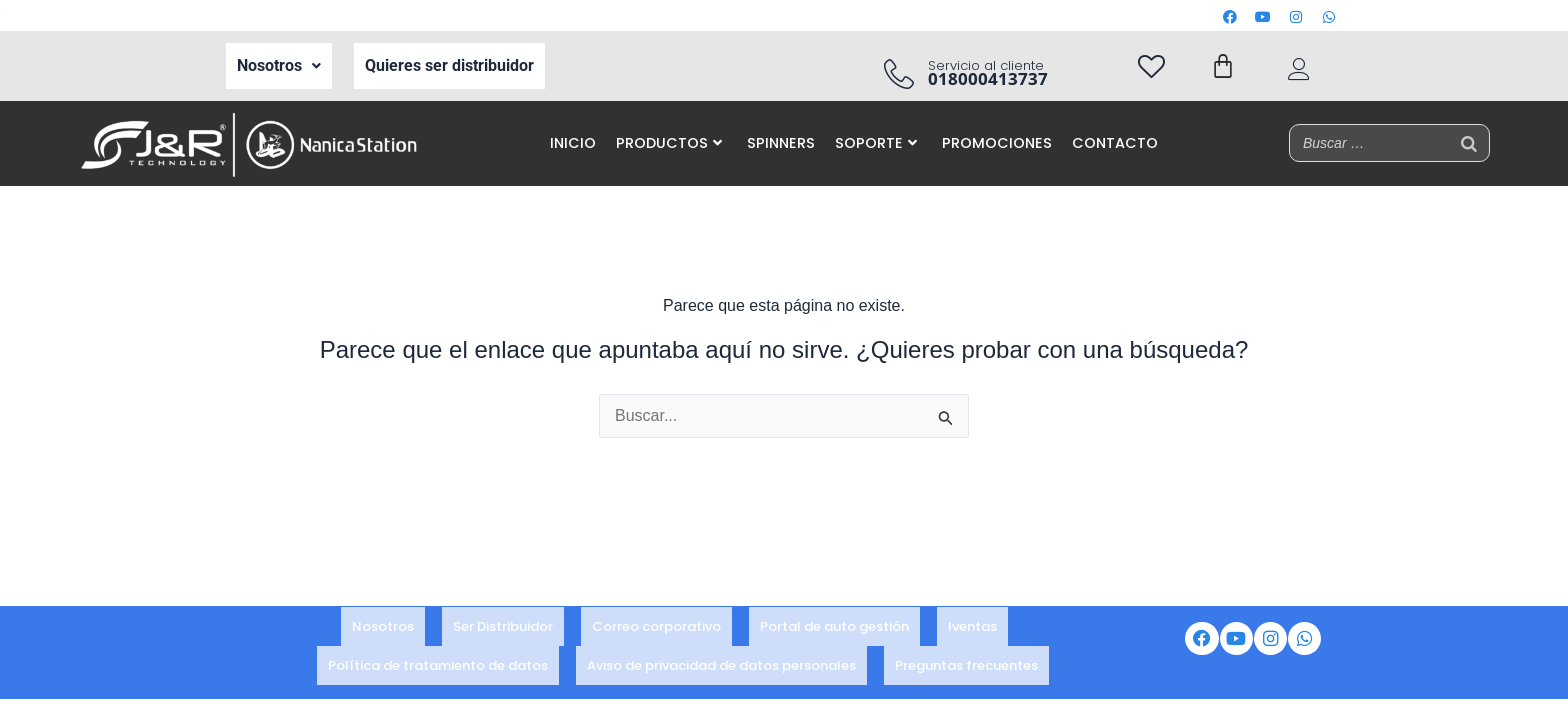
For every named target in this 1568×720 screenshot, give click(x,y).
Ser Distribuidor (503, 632)
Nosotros (279, 65)
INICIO (573, 143)
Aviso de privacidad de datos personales (721, 659)
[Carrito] (1223, 66)
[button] (279, 66)
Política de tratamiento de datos (438, 659)
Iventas (972, 632)
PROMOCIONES (997, 143)
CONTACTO (1115, 143)
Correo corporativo (656, 632)
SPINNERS (781, 143)
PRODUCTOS (669, 143)
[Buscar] (1469, 143)
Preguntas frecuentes (966, 659)
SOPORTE (876, 143)
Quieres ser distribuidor (449, 65)
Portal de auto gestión (834, 632)
